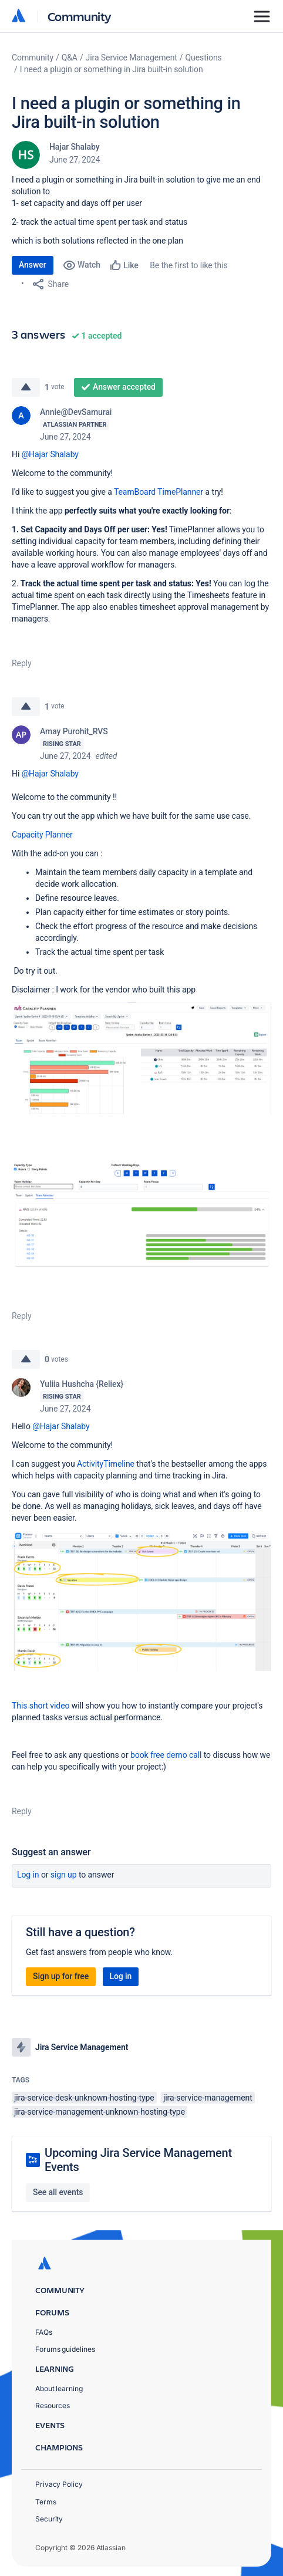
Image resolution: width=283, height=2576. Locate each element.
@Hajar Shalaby (50, 454)
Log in (28, 1874)
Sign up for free (61, 1976)
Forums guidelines (65, 2349)
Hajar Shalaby (74, 146)
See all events (58, 2192)
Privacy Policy (59, 2484)
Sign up (63, 1874)
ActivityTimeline (105, 1463)
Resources (52, 2405)
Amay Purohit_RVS (74, 731)
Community (80, 16)
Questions (204, 57)
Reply (22, 663)
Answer (32, 264)
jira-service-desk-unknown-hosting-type (84, 2097)
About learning (59, 2388)
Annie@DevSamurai (76, 412)
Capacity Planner (42, 834)
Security (49, 2518)
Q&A (70, 57)
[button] (141, 1058)
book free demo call (165, 1755)
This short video (40, 1705)
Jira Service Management (131, 57)
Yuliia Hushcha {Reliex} (81, 1384)
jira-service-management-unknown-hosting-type (99, 2111)
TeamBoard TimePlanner (158, 492)
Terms (45, 2501)
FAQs (43, 2332)
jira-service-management (207, 2097)
